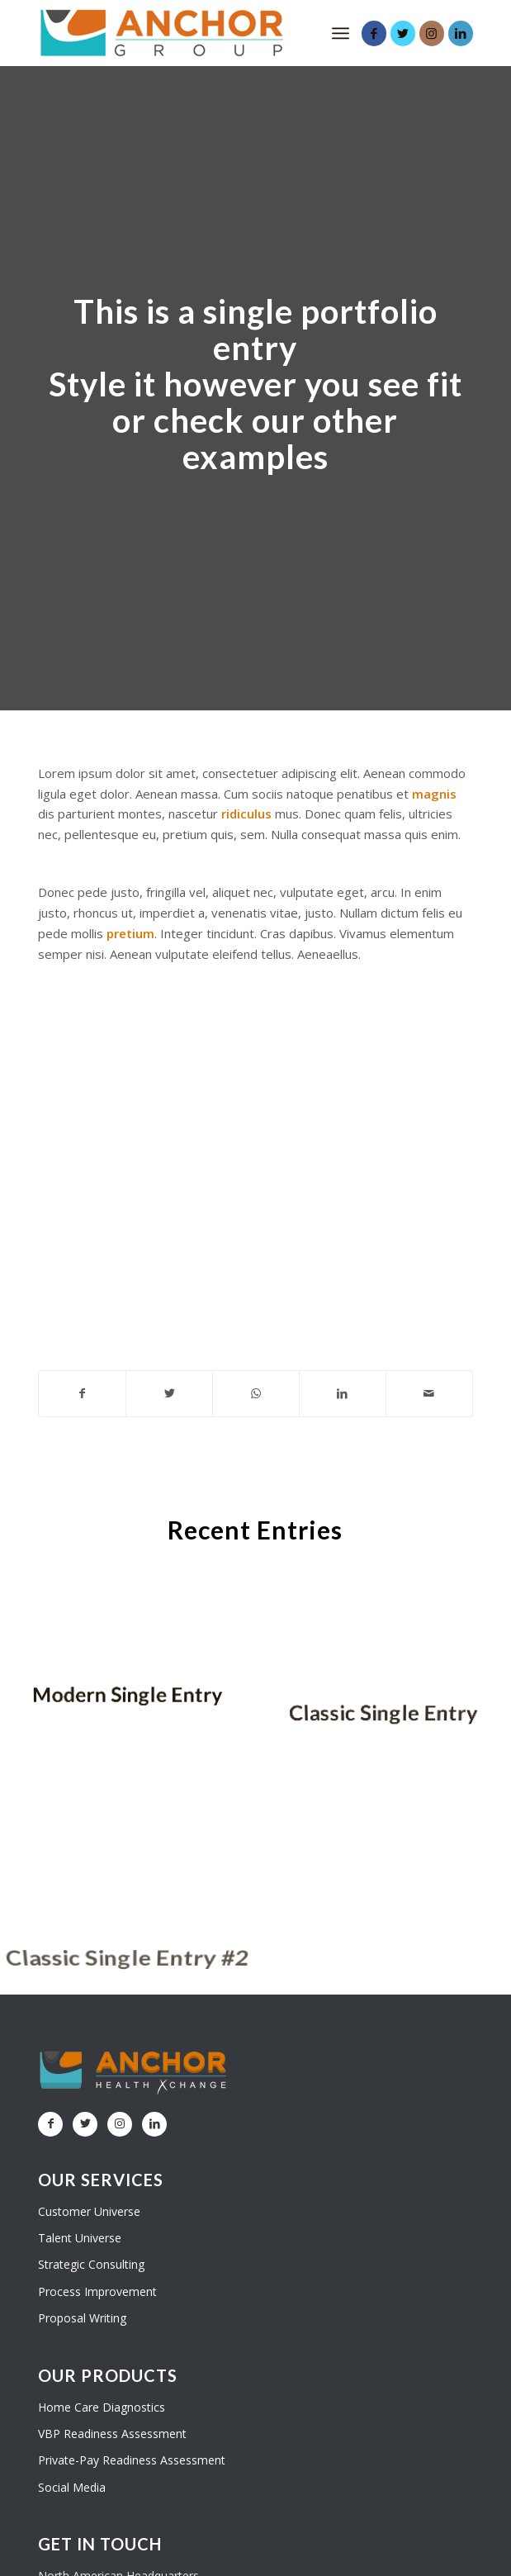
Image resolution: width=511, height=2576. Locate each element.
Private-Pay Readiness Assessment (131, 2460)
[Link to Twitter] (402, 33)
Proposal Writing (82, 2318)
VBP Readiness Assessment (112, 2433)
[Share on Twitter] (169, 1393)
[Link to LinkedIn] (460, 33)
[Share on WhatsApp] (256, 1393)
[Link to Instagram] (431, 33)
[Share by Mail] (429, 1393)
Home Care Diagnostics (101, 2407)
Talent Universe (79, 2238)
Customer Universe (89, 2211)
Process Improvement (97, 2291)
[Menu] (340, 33)
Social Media (72, 2487)
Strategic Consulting (91, 2264)
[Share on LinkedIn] (343, 1393)
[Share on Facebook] (82, 1393)
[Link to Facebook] (374, 33)
